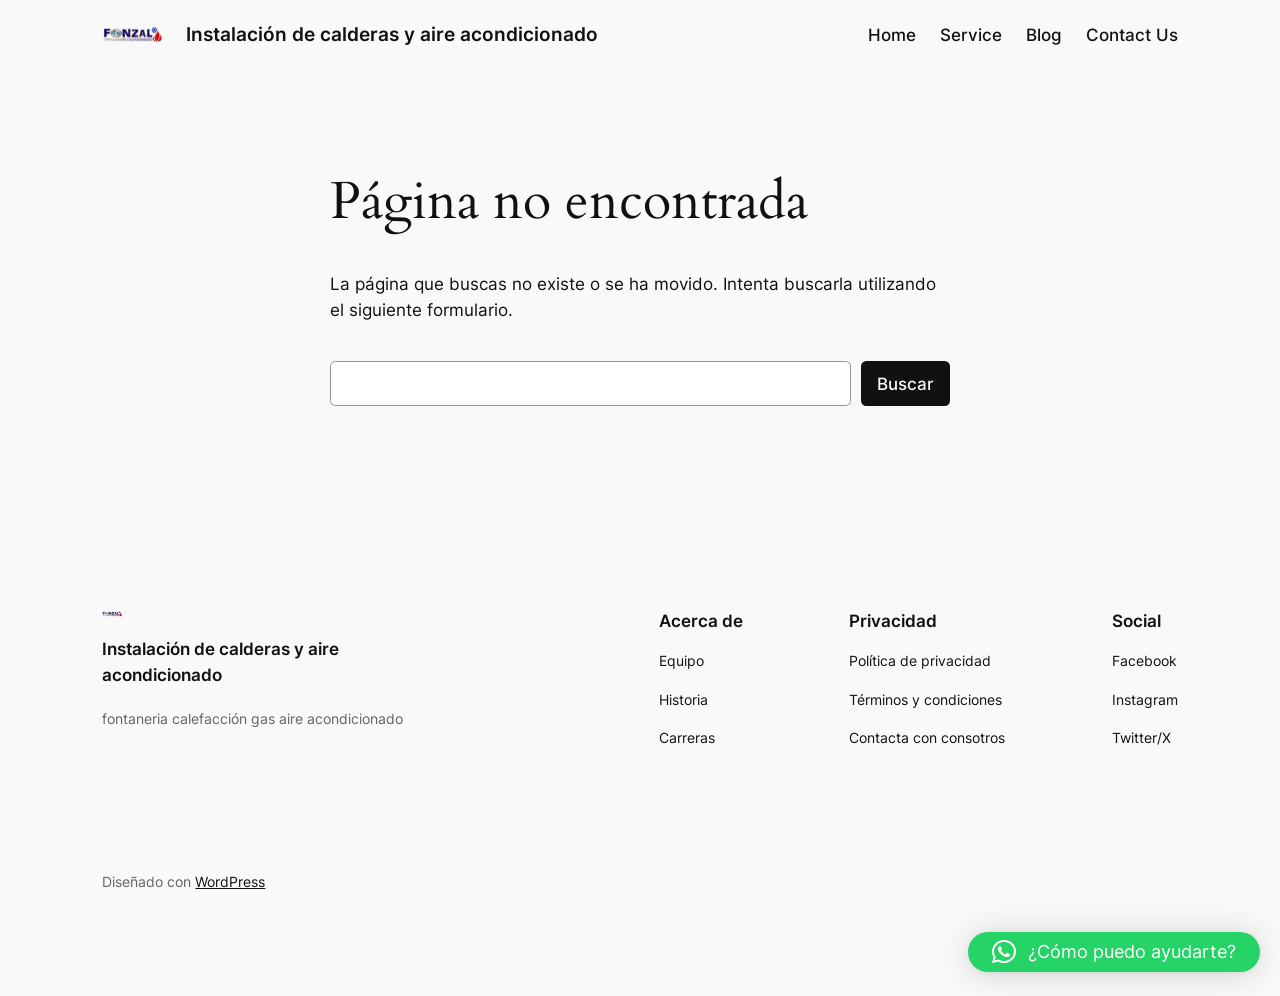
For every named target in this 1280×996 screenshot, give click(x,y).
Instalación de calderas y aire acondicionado (392, 34)
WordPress (230, 881)
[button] (1114, 952)
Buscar (905, 384)
